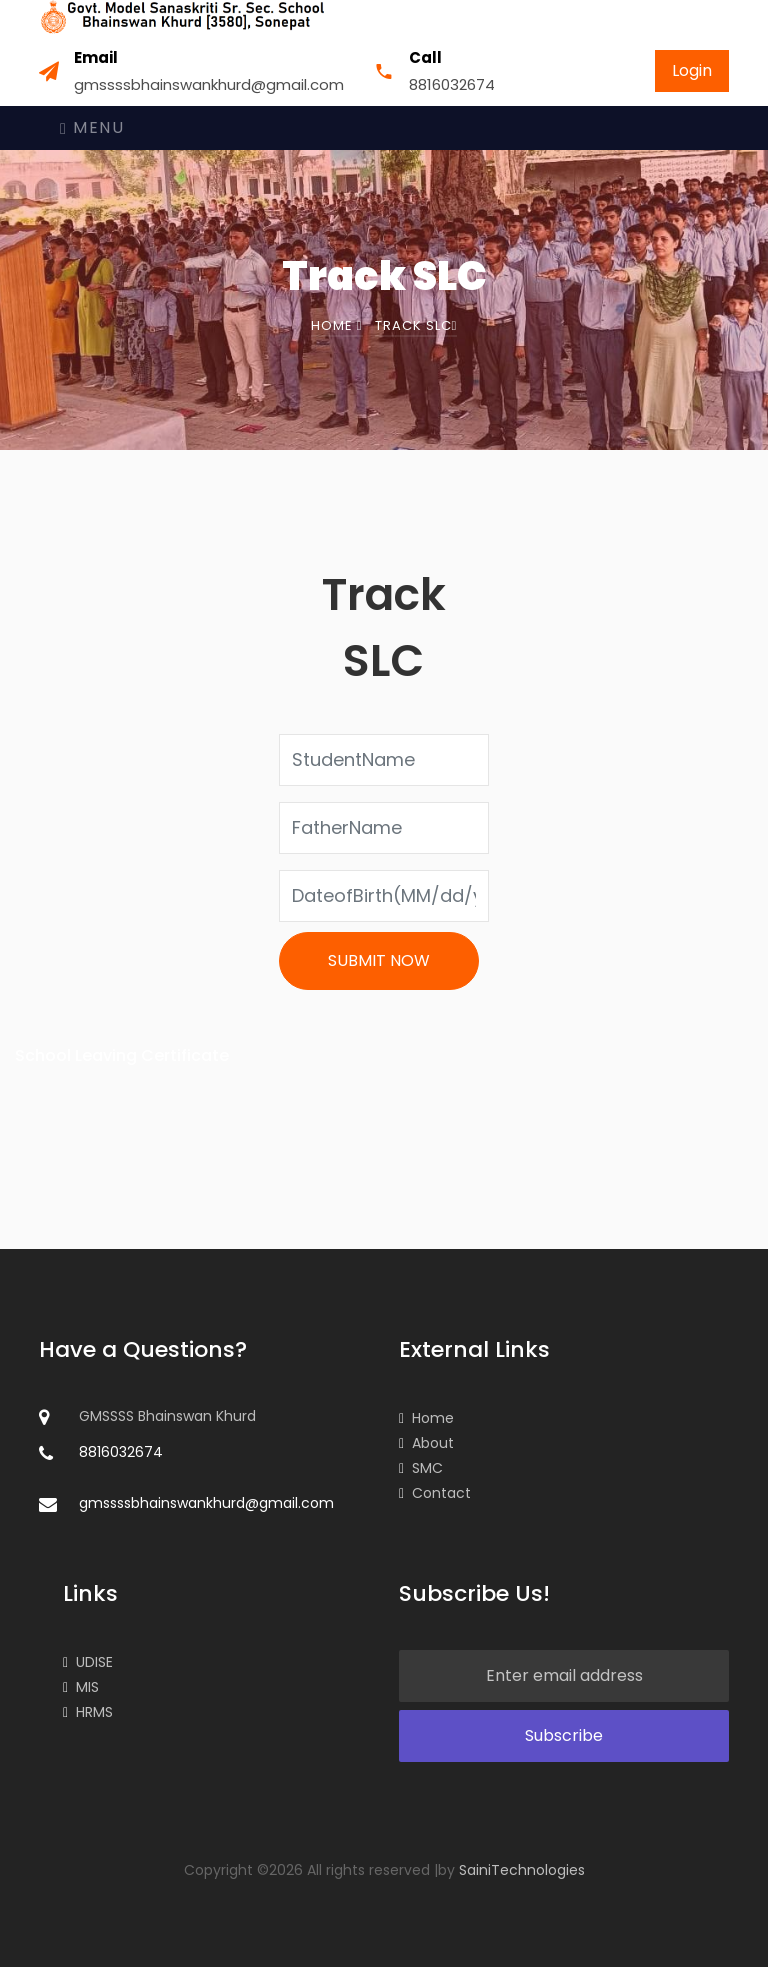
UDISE (88, 1662)
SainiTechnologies (522, 1870)
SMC (421, 1468)
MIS (81, 1687)
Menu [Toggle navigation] (92, 127)
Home (337, 325)
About (426, 1443)
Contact (435, 1493)
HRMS (88, 1712)
